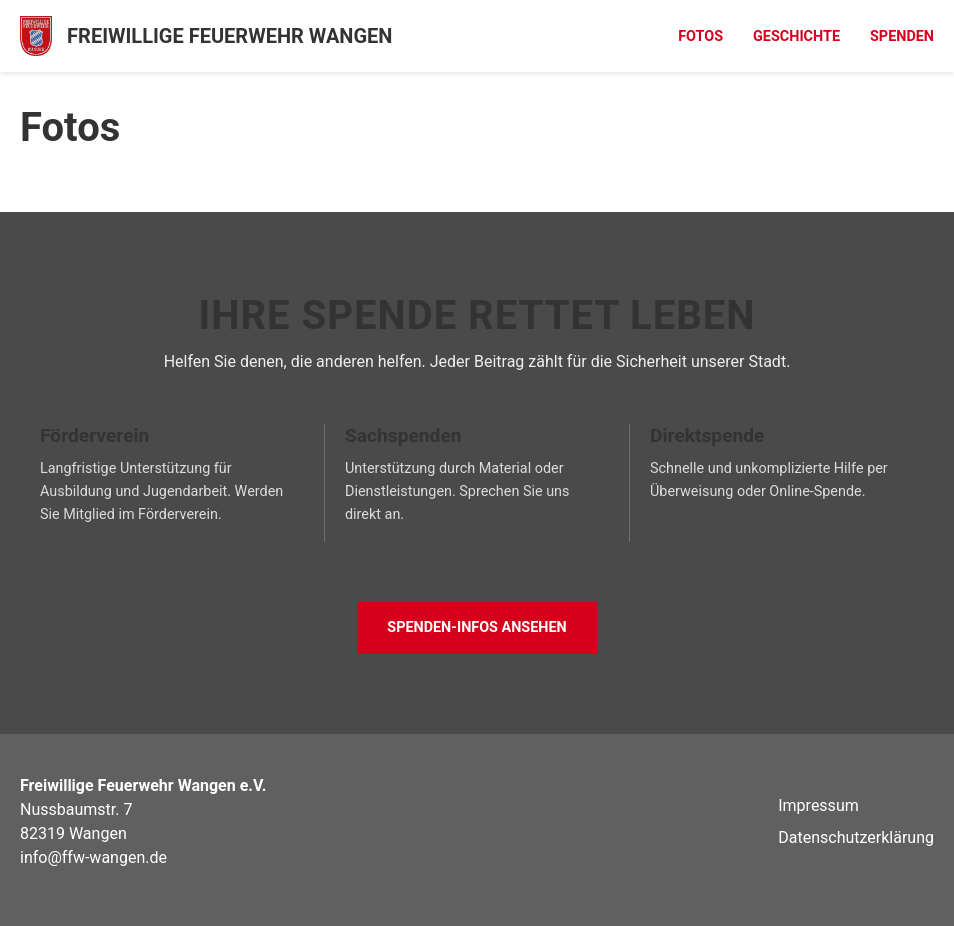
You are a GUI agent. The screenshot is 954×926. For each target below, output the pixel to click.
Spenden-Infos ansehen (476, 627)
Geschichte (796, 36)
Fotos (700, 36)
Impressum (818, 805)
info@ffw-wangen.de (93, 857)
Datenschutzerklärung (856, 837)
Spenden (902, 36)
